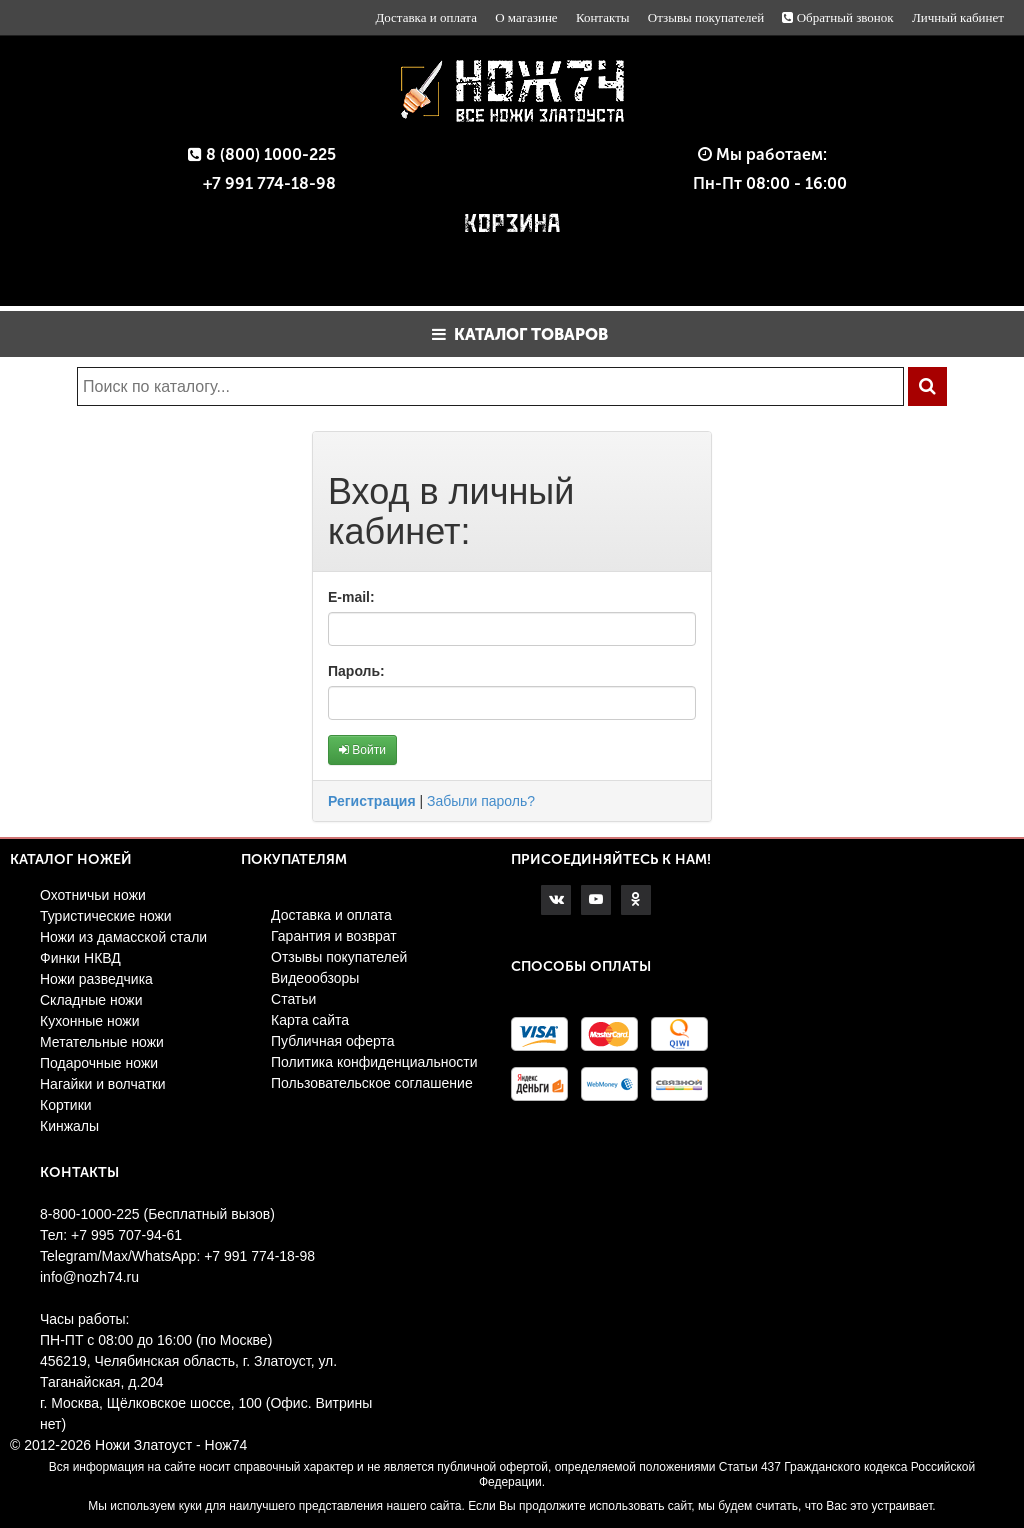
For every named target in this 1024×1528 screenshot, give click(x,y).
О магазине (526, 17)
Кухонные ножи (90, 1021)
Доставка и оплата (426, 17)
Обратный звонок (837, 17)
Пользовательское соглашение (372, 1083)
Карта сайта (310, 1020)
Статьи (293, 999)
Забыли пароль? (481, 801)
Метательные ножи (102, 1042)
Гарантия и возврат (334, 936)
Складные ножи (91, 1000)
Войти (362, 750)
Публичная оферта (333, 1041)
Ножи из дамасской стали (123, 937)
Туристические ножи (106, 916)
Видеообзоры (315, 978)
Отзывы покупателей (706, 17)
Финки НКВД (80, 958)
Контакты (603, 17)
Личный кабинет (958, 17)
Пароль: (356, 671)
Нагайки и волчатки (103, 1084)
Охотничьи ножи (93, 895)
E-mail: (351, 597)
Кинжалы (69, 1126)
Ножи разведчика (96, 979)
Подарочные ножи (99, 1063)
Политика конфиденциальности (374, 1062)
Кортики (66, 1105)
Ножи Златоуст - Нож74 (171, 1445)
